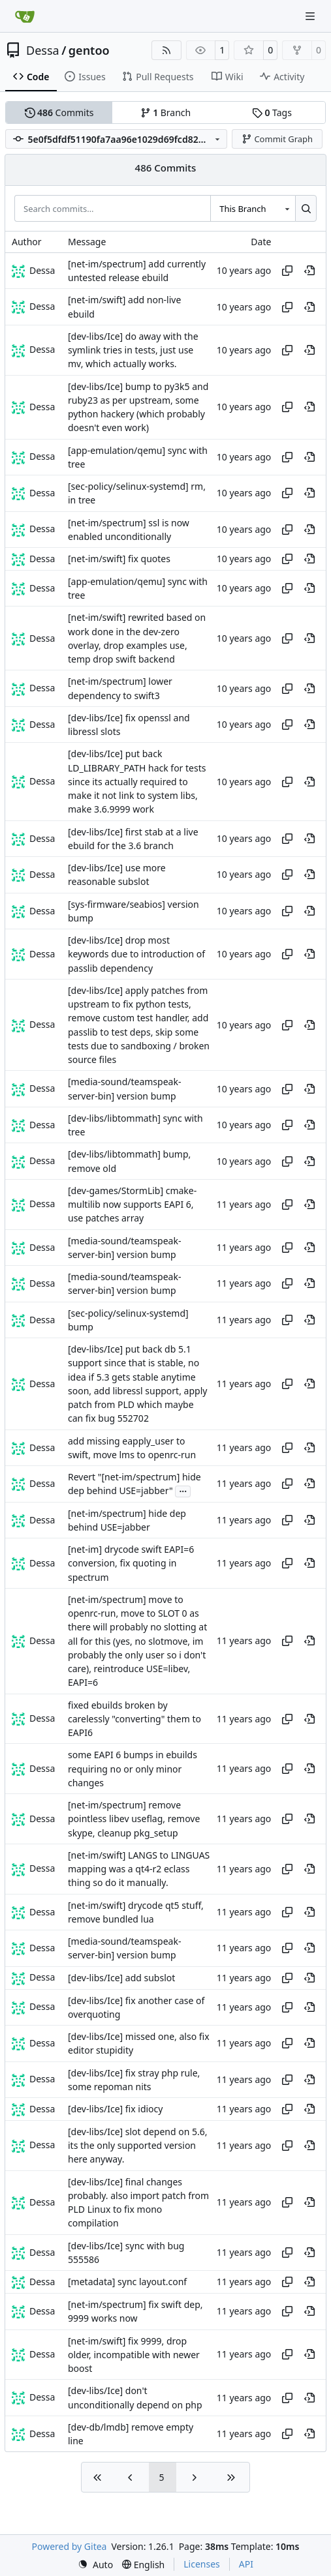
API (246, 2564)
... (183, 1490)
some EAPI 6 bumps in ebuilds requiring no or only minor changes (132, 1769)
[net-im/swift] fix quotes (119, 559)
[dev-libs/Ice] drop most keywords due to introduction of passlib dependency (136, 954)
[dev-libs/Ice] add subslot (121, 1977)
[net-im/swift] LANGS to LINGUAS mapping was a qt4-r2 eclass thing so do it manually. (139, 1869)
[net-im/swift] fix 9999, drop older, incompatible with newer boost (134, 2355)
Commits (59, 112)
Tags (272, 112)
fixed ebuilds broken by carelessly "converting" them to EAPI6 (134, 1719)
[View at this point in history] (309, 270)
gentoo (89, 50)
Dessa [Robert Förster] (42, 270)
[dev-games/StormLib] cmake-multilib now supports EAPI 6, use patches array (132, 1204)
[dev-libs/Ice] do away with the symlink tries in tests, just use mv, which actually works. (133, 350)
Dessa (42, 50)
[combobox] (252, 208)
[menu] (95, 2564)
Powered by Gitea (69, 2546)
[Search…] (306, 208)
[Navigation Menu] (311, 16)
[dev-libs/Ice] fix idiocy (115, 2109)
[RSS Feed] (166, 50)
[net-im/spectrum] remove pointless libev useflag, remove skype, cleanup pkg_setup (134, 1819)
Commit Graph (277, 139)
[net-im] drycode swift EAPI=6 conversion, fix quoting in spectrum (131, 1563)
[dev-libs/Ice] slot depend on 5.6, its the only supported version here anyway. (138, 2145)
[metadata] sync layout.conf (127, 2282)
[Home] (25, 16)
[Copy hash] (287, 270)
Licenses (201, 2564)
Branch (165, 112)
